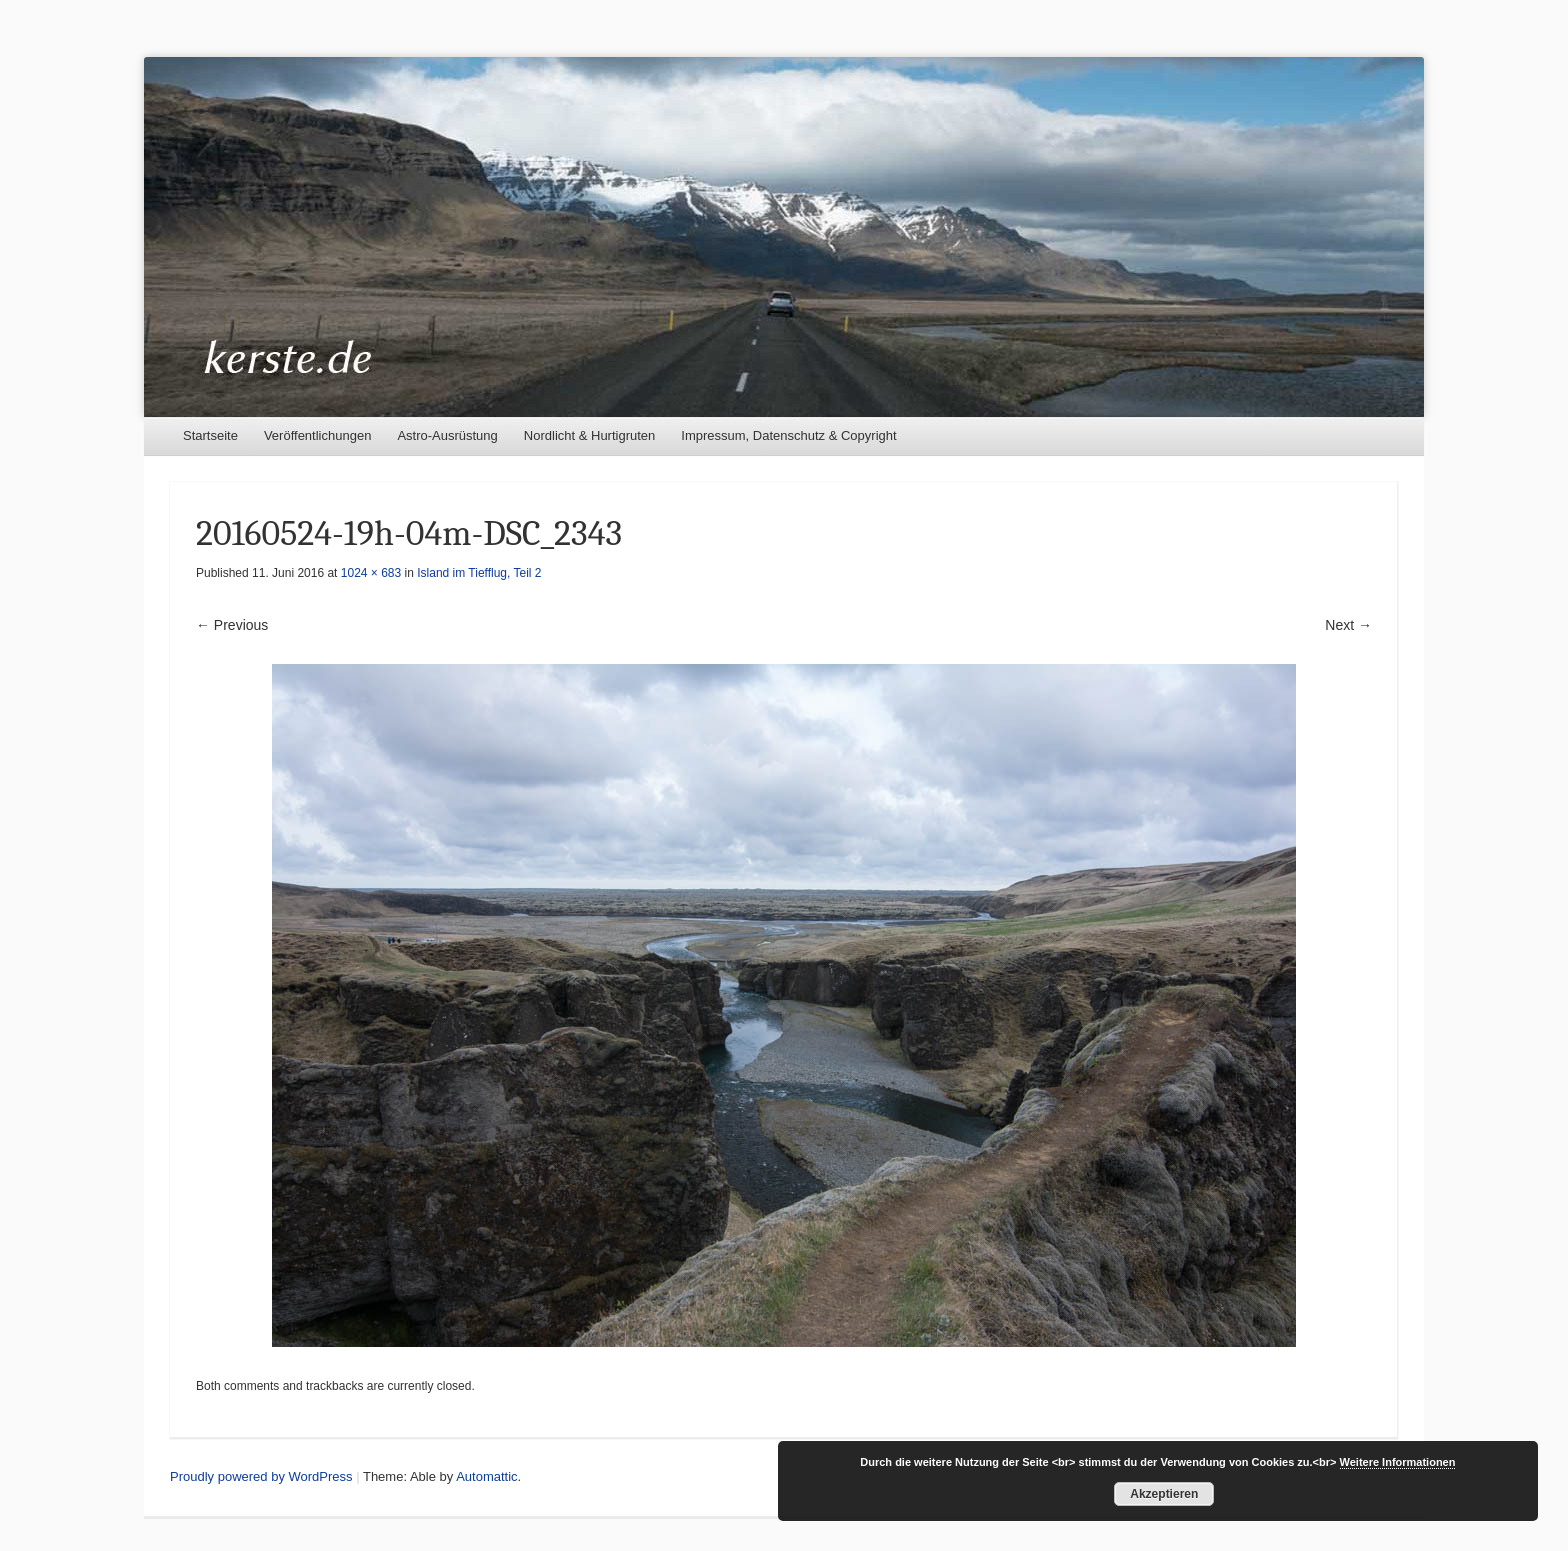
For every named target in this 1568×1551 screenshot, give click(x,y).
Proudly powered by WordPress (261, 1476)
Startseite (210, 435)
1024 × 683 (371, 573)
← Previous (232, 625)
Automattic (486, 1476)
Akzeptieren (1164, 1494)
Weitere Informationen (1398, 1462)
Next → (1348, 625)
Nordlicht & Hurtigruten (590, 435)
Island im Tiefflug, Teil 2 (479, 573)
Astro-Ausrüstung (447, 435)
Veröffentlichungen (317, 435)
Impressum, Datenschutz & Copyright (788, 435)
